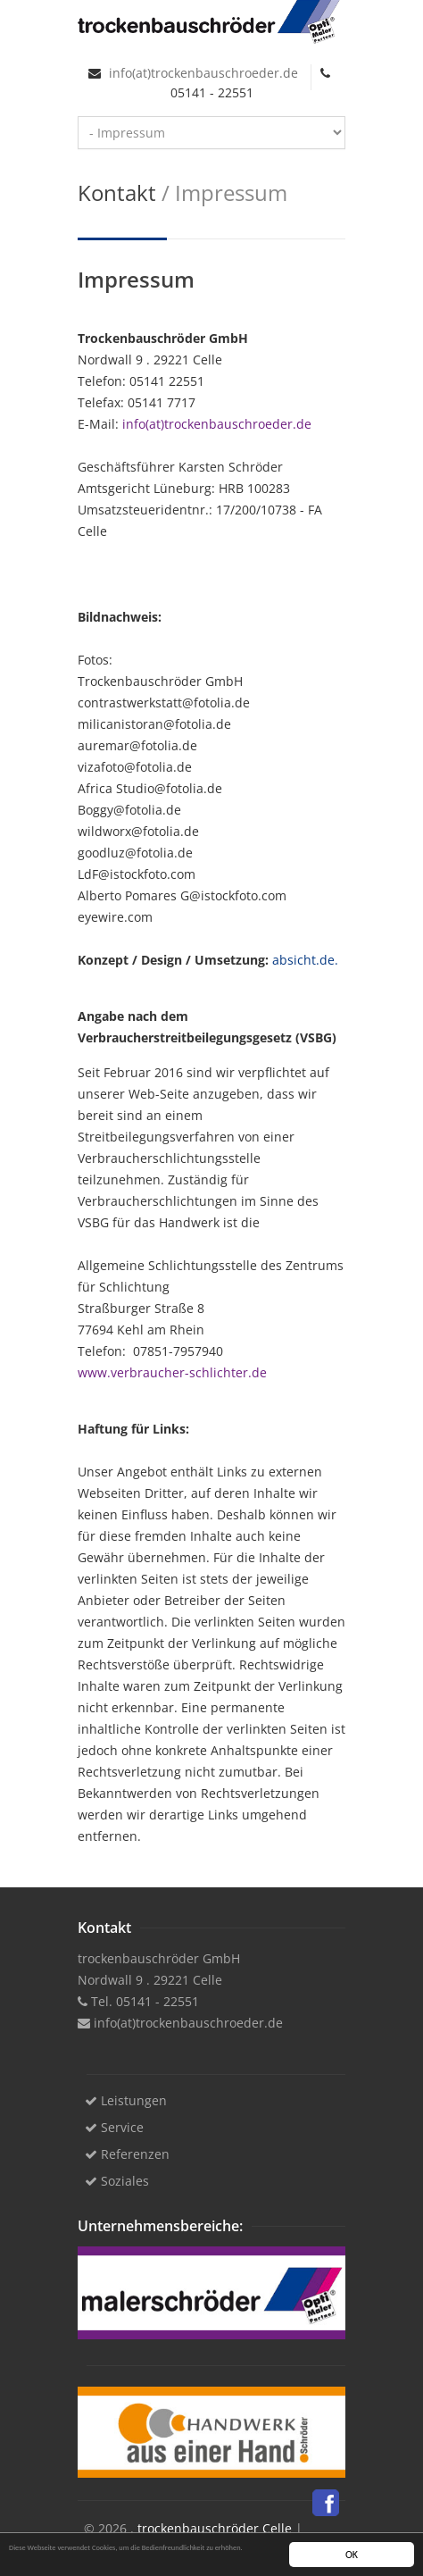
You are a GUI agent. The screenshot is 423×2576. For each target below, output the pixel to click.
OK (351, 2555)
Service (114, 2127)
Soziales (117, 2180)
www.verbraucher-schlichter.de (172, 1372)
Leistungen (126, 2100)
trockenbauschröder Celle (214, 2528)
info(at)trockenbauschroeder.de (201, 72)
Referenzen (127, 2153)
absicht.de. (305, 959)
